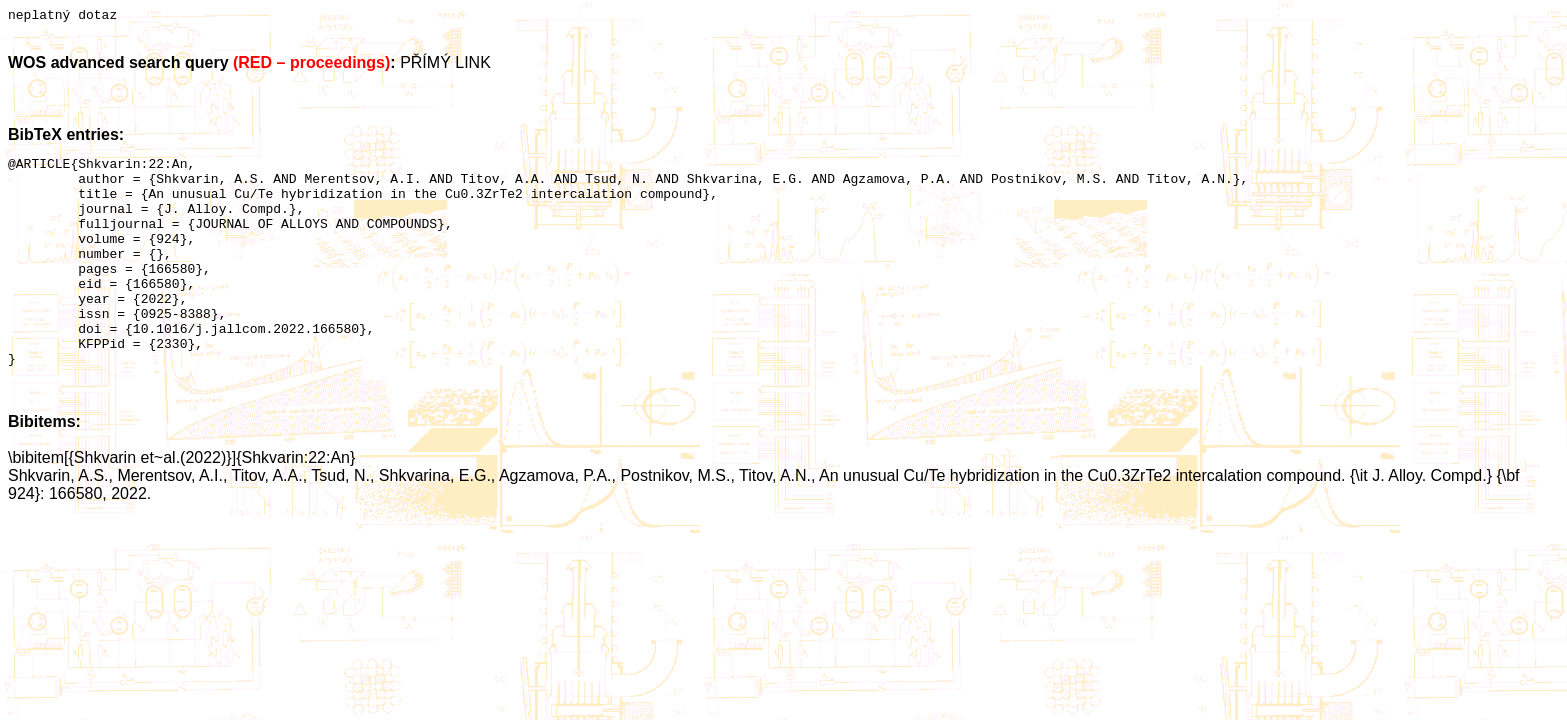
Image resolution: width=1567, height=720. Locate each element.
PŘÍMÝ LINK (445, 65)
